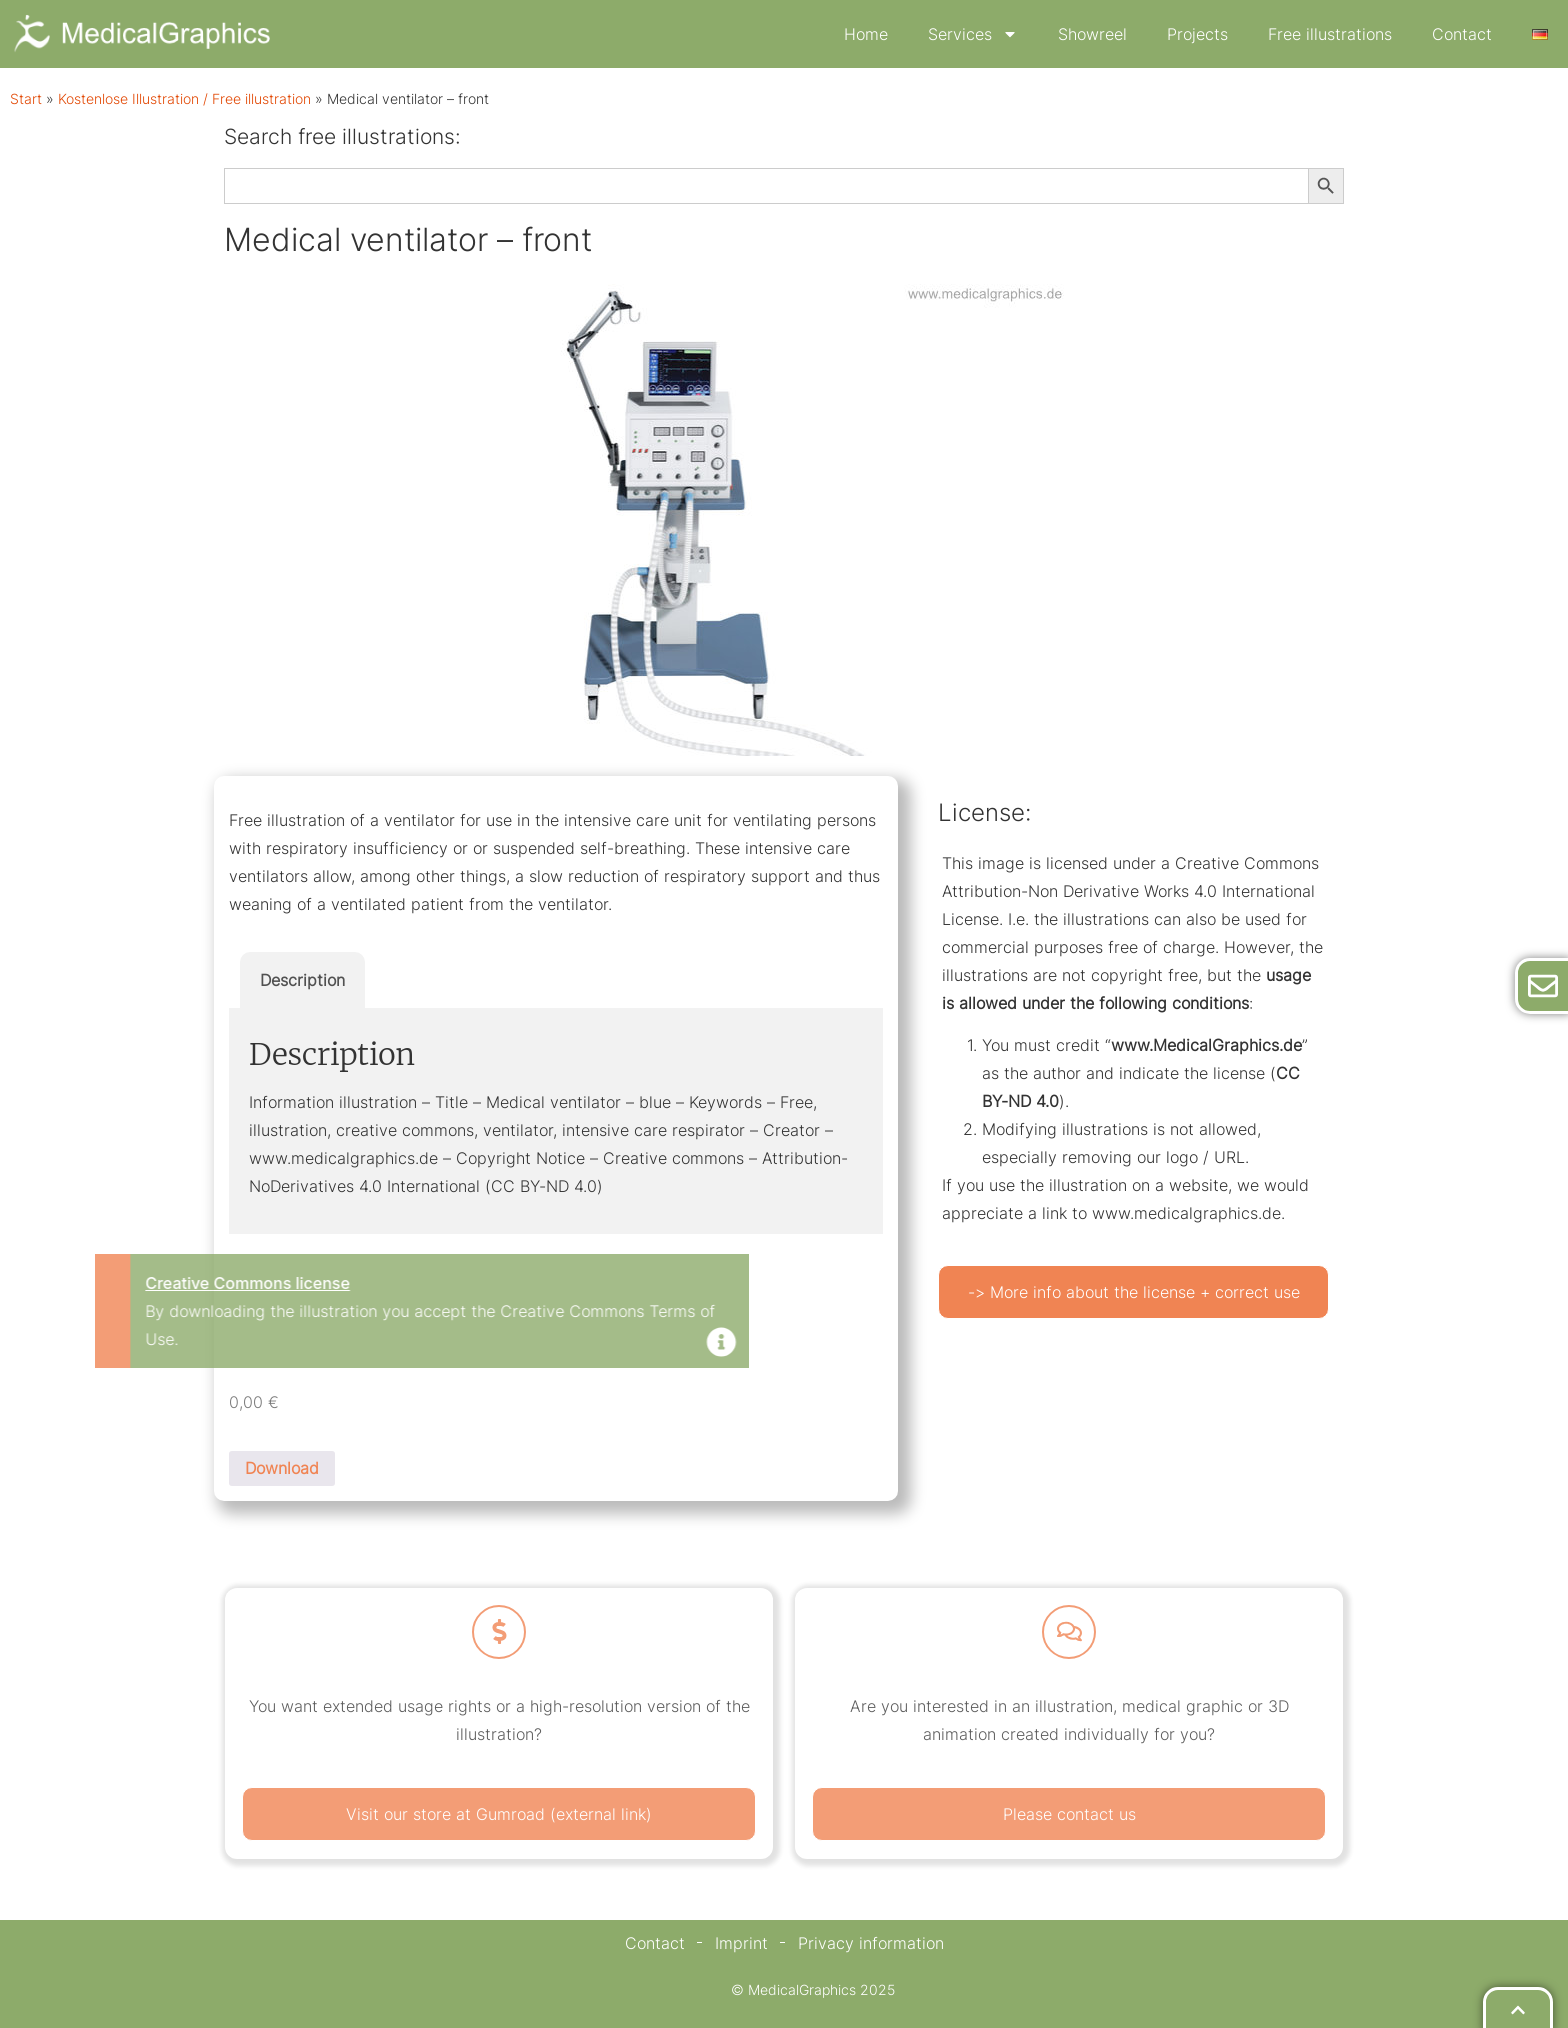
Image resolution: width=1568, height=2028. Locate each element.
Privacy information (871, 1943)
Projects (1197, 34)
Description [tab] (302, 980)
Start (26, 99)
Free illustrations (1330, 34)
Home (866, 34)
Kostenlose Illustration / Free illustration (184, 99)
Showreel (1092, 34)
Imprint (741, 1943)
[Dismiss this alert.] (414, 1344)
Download (282, 1468)
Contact (1462, 34)
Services (973, 34)
